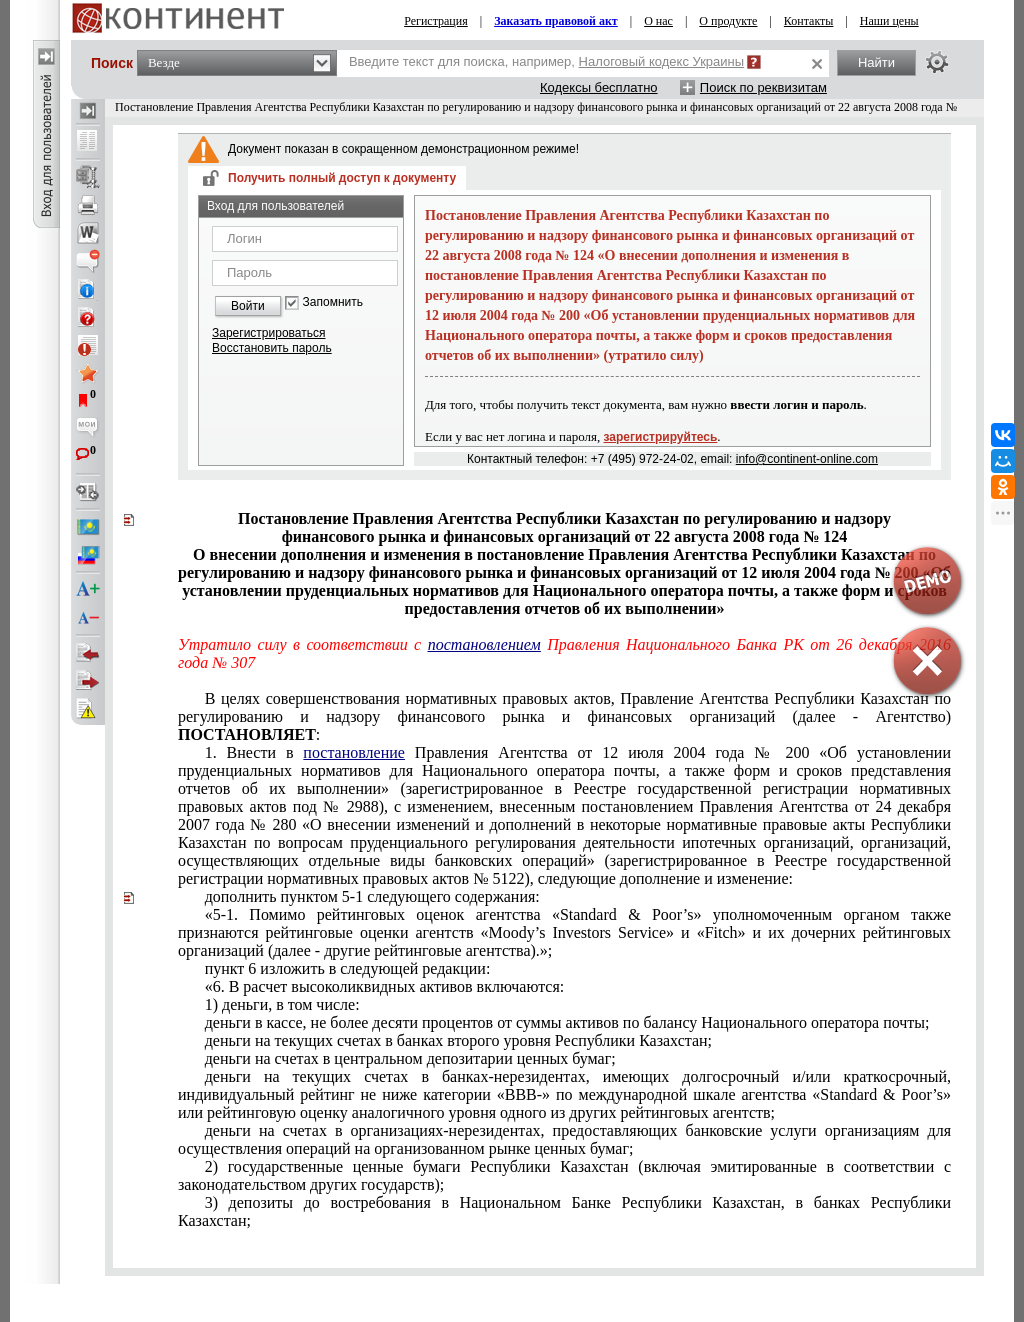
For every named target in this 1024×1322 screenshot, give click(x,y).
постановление (354, 752)
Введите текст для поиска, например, (546, 61)
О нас (658, 21)
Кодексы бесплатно (599, 87)
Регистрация (436, 21)
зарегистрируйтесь (661, 437)
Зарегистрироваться (268, 333)
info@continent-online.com (807, 459)
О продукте (728, 21)
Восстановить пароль (272, 348)
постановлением (484, 644)
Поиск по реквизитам (763, 87)
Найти (876, 62)
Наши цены (889, 21)
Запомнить (333, 302)
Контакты (809, 21)
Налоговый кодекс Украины (662, 61)
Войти (248, 306)
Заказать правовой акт (556, 21)
